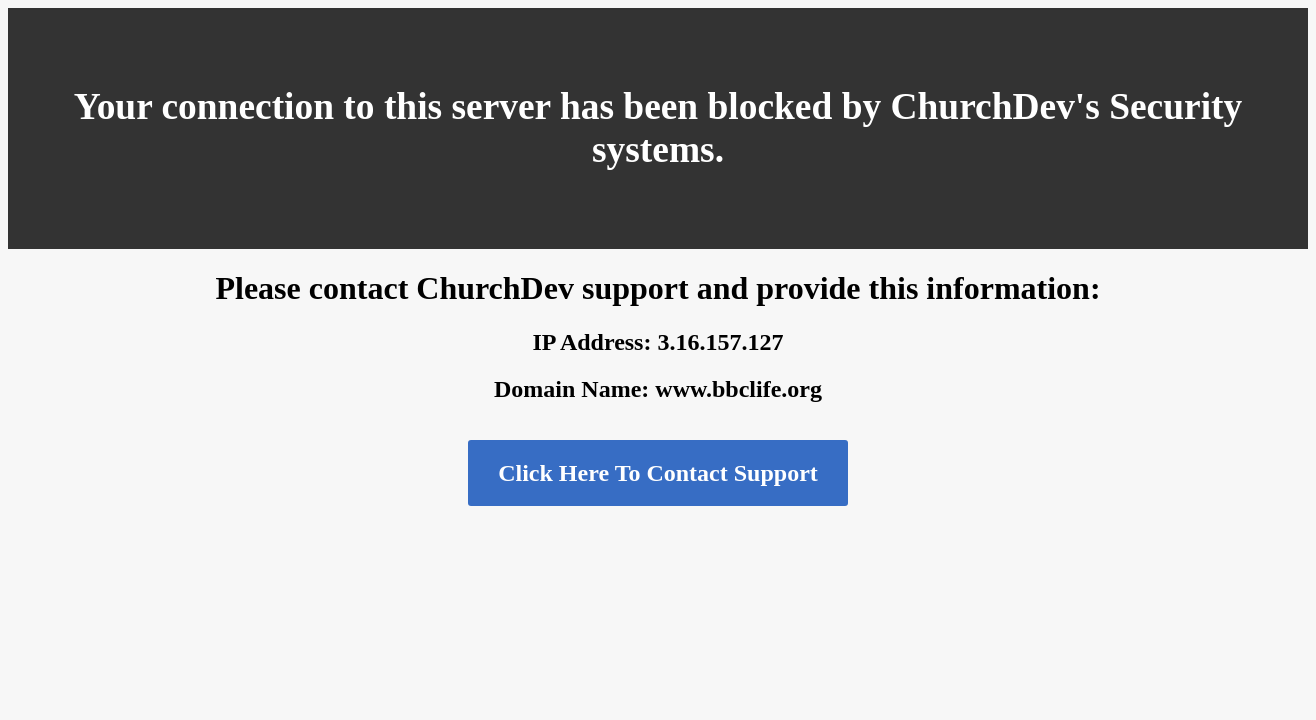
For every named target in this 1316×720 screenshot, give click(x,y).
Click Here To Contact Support (658, 473)
